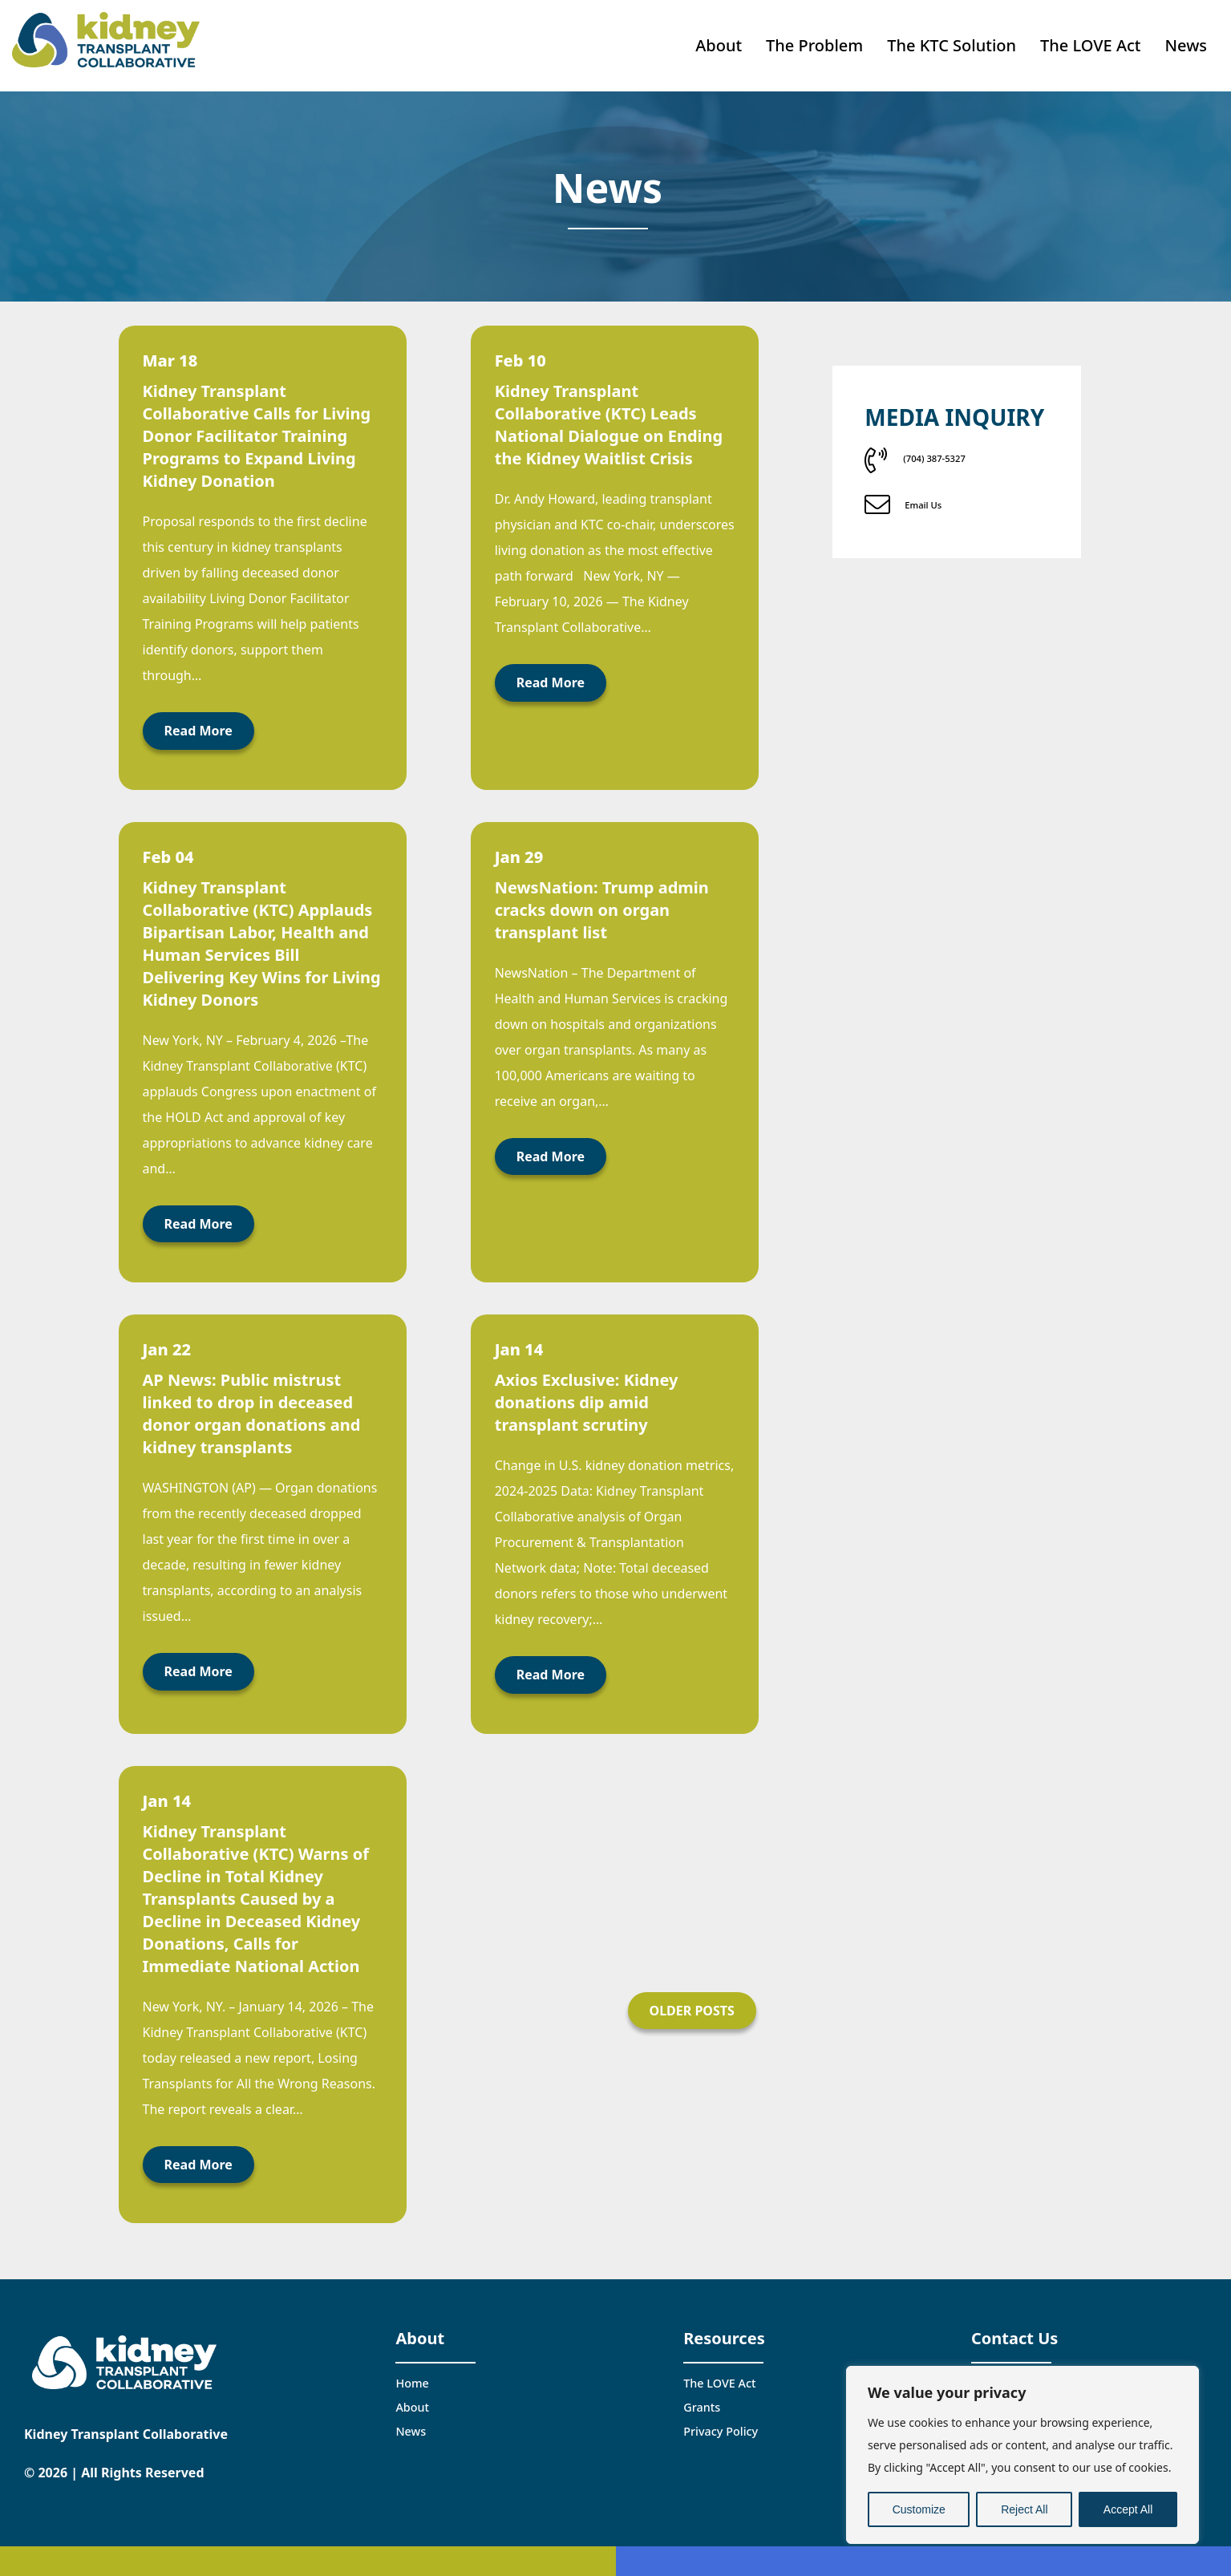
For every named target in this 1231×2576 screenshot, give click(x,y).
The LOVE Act (1090, 40)
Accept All (1127, 2509)
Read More (198, 720)
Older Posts (692, 1999)
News (1186, 40)
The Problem (814, 40)
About (718, 40)
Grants (701, 2396)
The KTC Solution (951, 40)
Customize (919, 2509)
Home (411, 2372)
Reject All (1024, 2509)
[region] (1022, 2455)
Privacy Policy (720, 2420)
